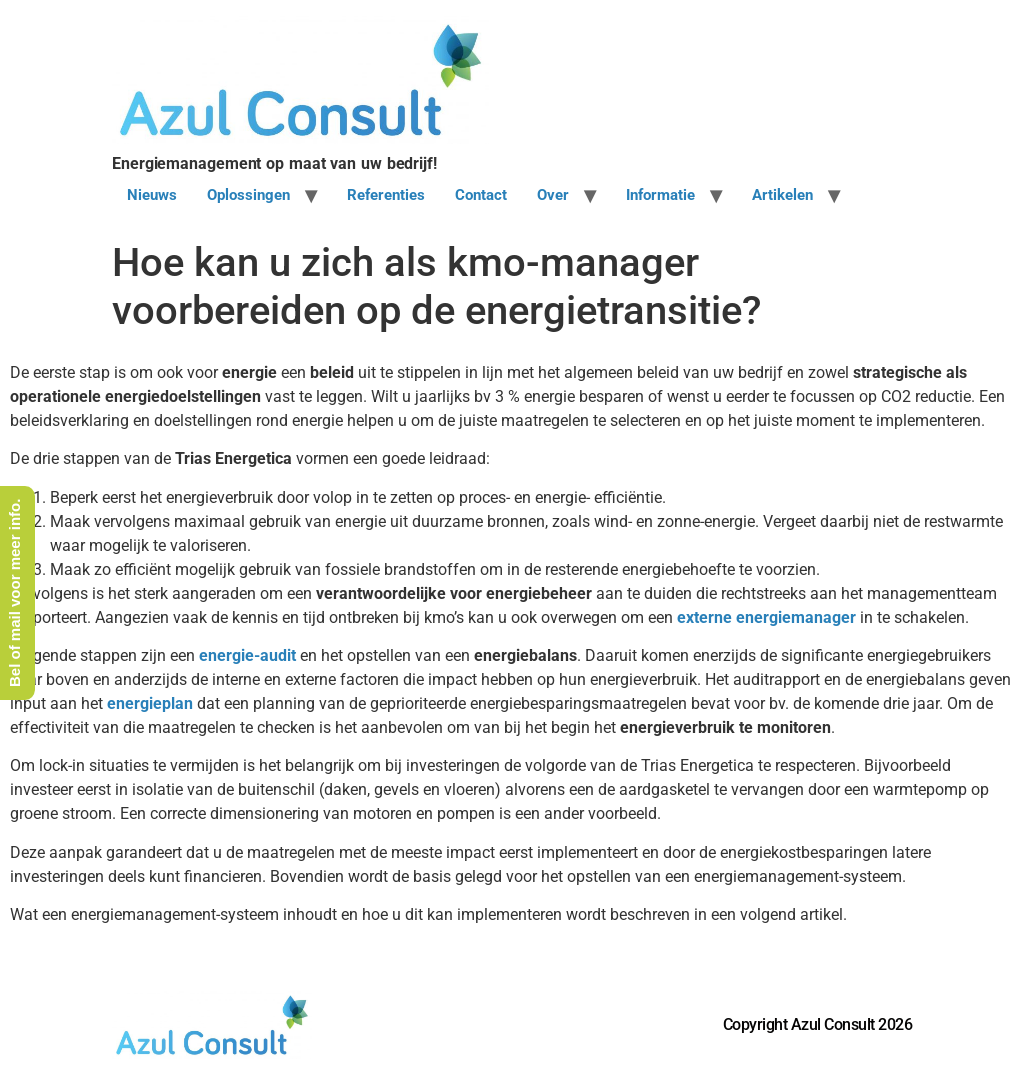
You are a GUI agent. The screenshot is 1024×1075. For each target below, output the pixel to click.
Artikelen (782, 195)
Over (553, 195)
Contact (481, 195)
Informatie (660, 195)
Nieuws (152, 195)
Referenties (386, 195)
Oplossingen (248, 195)
